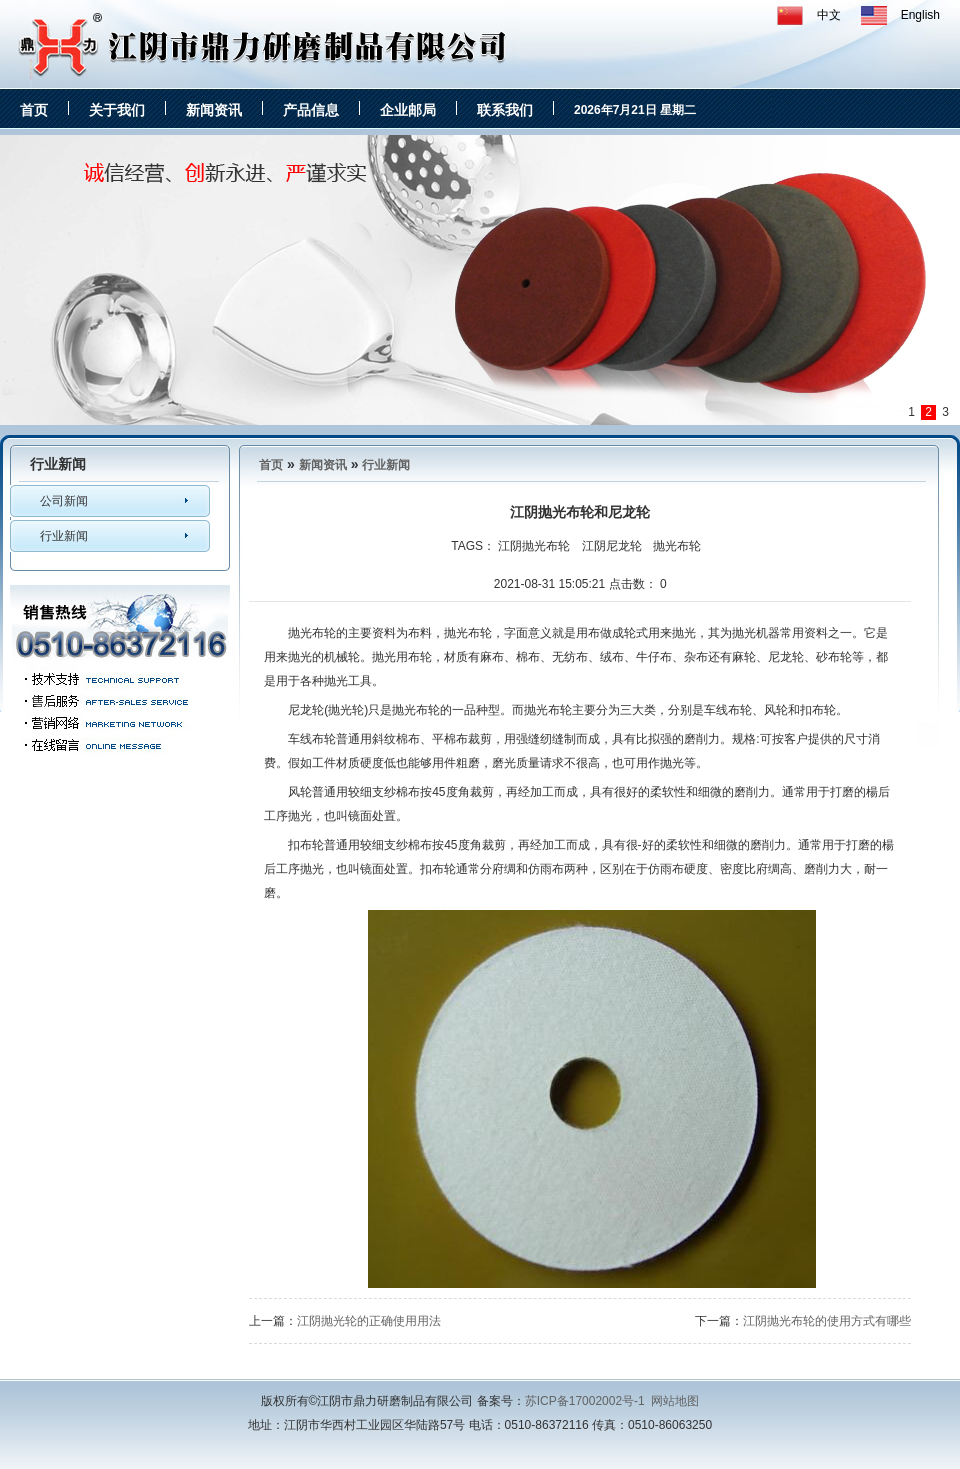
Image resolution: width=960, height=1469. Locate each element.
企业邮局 (408, 110)
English (920, 15)
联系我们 (505, 110)
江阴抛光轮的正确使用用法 (369, 1321)
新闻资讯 (214, 110)
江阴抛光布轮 (534, 546)
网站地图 (675, 1401)
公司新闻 (64, 501)
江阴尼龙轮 (612, 546)
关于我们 (117, 110)
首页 (34, 110)
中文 (829, 15)
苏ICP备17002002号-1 (585, 1401)
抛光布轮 (677, 546)
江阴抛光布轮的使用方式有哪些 (827, 1321)
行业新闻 (64, 536)
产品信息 (311, 110)
